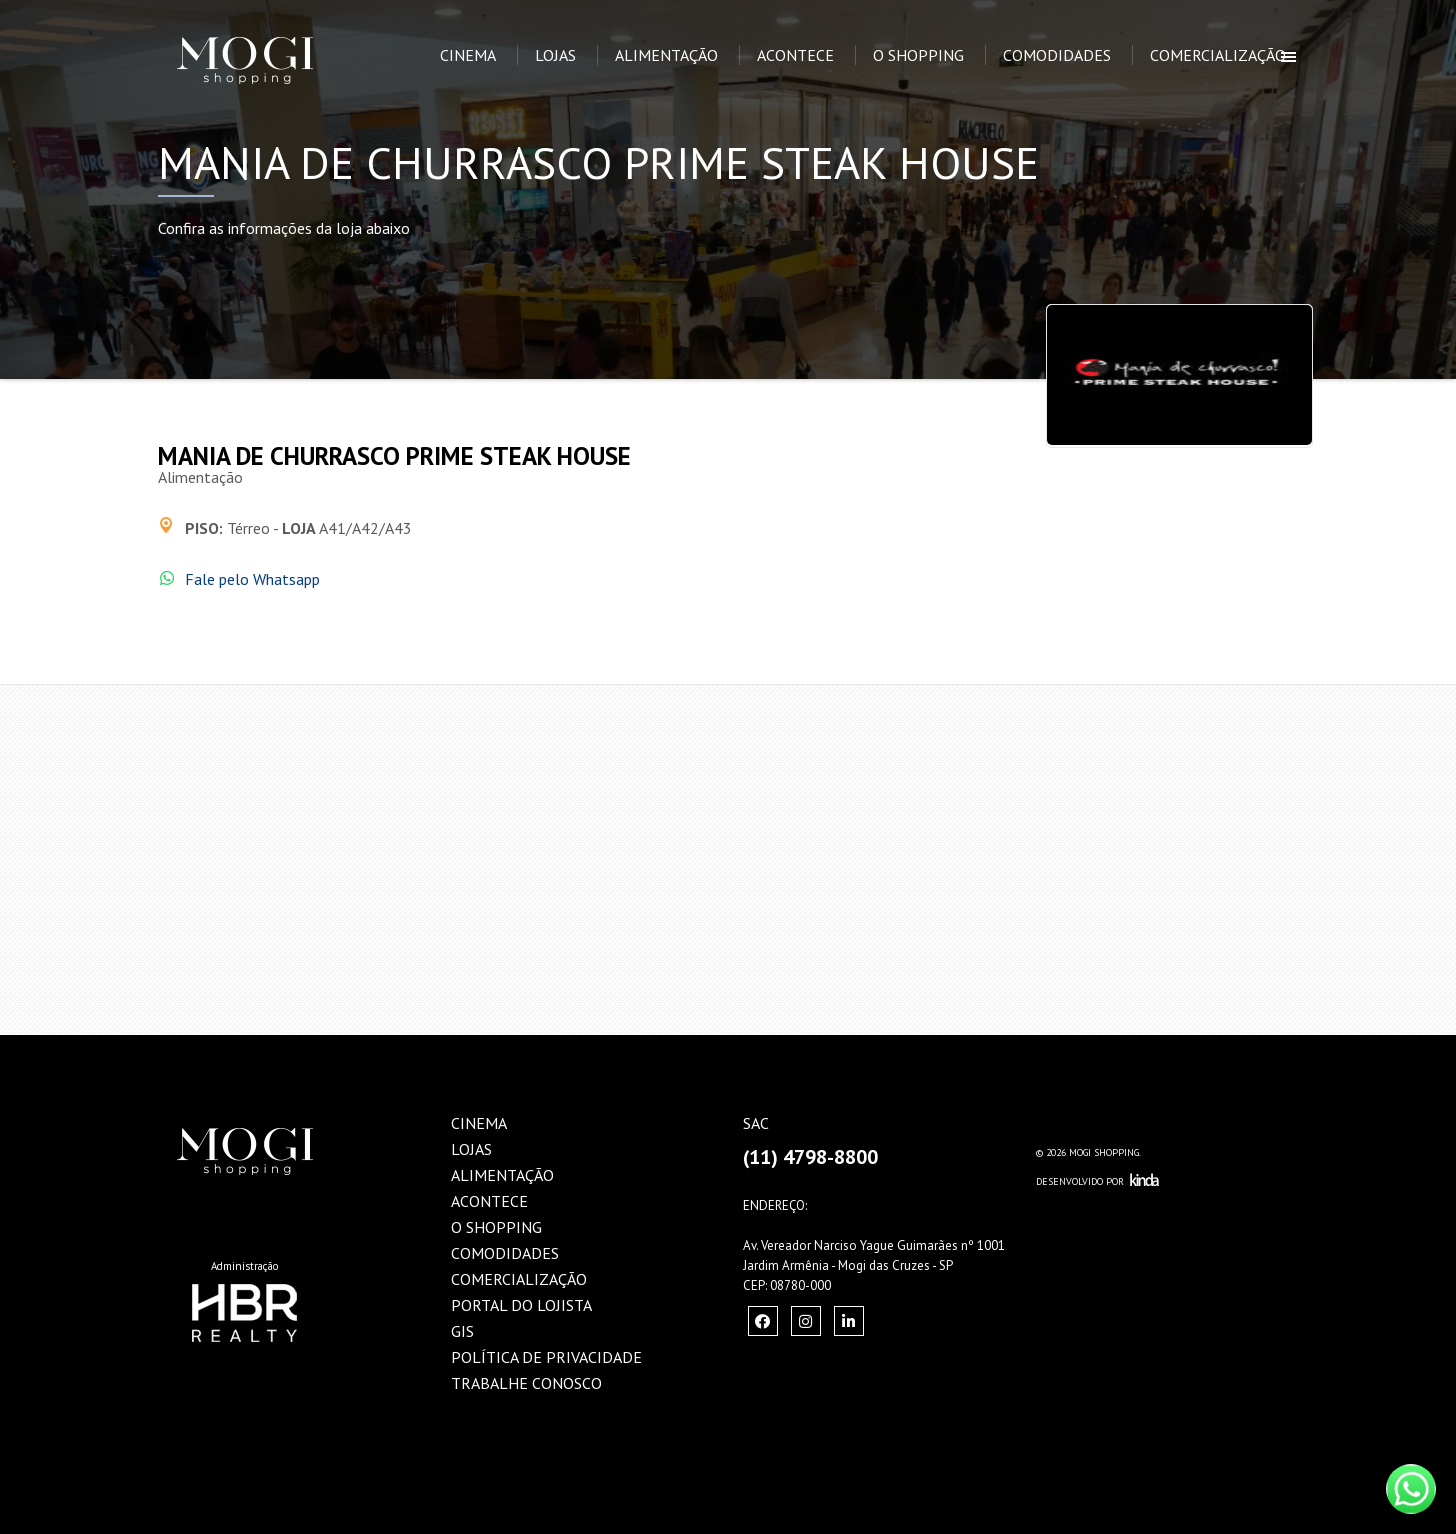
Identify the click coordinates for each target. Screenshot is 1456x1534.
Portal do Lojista (521, 1305)
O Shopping (918, 55)
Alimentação (666, 55)
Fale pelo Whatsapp (252, 579)
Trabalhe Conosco (526, 1383)
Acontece (795, 55)
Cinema (468, 55)
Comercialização (1218, 55)
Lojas (555, 55)
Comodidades (1057, 55)
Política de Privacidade (546, 1357)
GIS (462, 1331)
